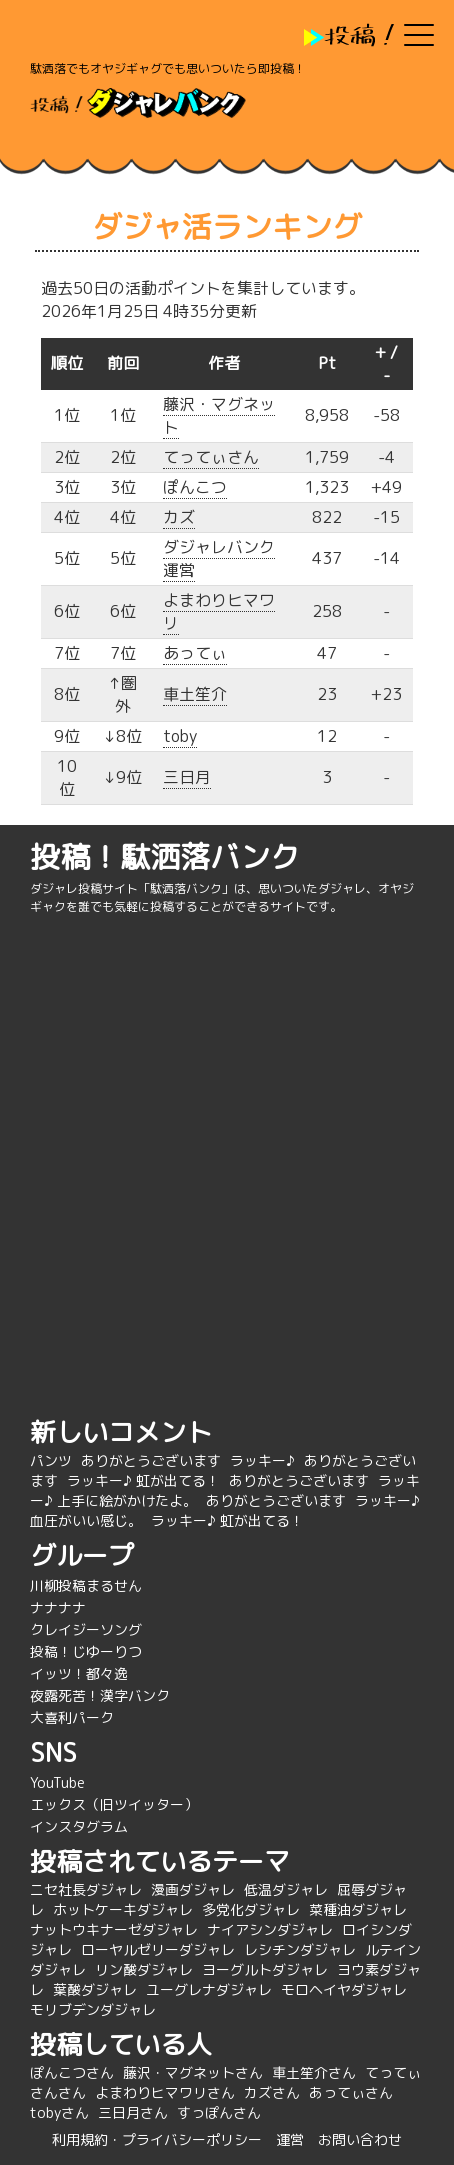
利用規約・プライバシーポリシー (157, 2139)
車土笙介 (195, 694)
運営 (290, 2139)
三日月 (187, 777)
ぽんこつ (195, 487)
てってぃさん (211, 457)
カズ (179, 517)
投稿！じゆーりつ (86, 1651)
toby (180, 736)
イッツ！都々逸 (79, 1673)
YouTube (57, 1782)
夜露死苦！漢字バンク (100, 1695)
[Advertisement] (227, 1163)
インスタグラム (79, 1826)
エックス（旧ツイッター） (114, 1804)
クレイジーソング (86, 1629)
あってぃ (195, 653)
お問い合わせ (360, 2139)
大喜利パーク (72, 1717)
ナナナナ (58, 1607)
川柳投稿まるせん (86, 1585)
